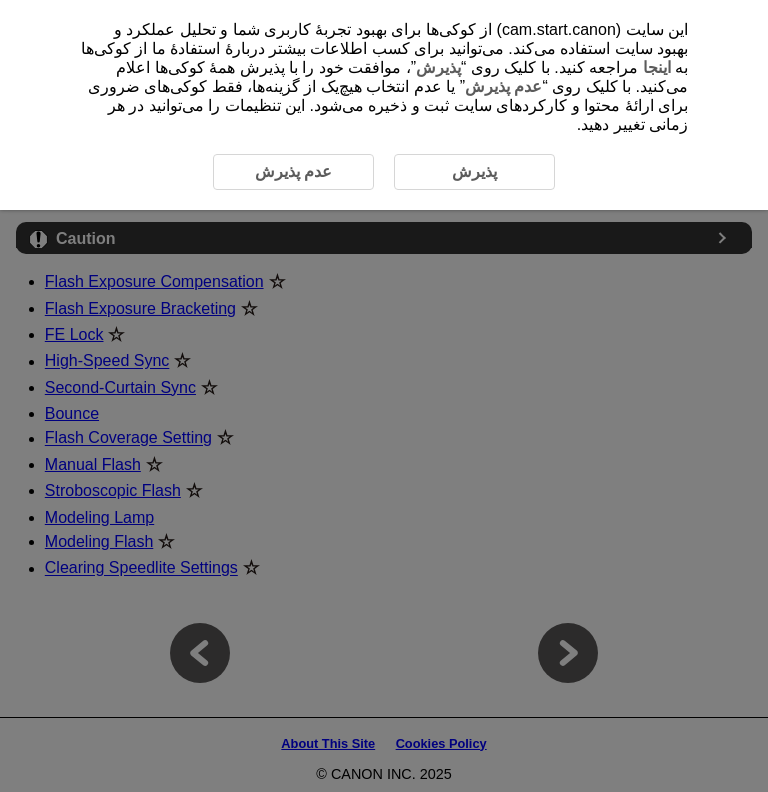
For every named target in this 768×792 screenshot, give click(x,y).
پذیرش (438, 67)
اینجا (657, 67)
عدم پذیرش (503, 86)
